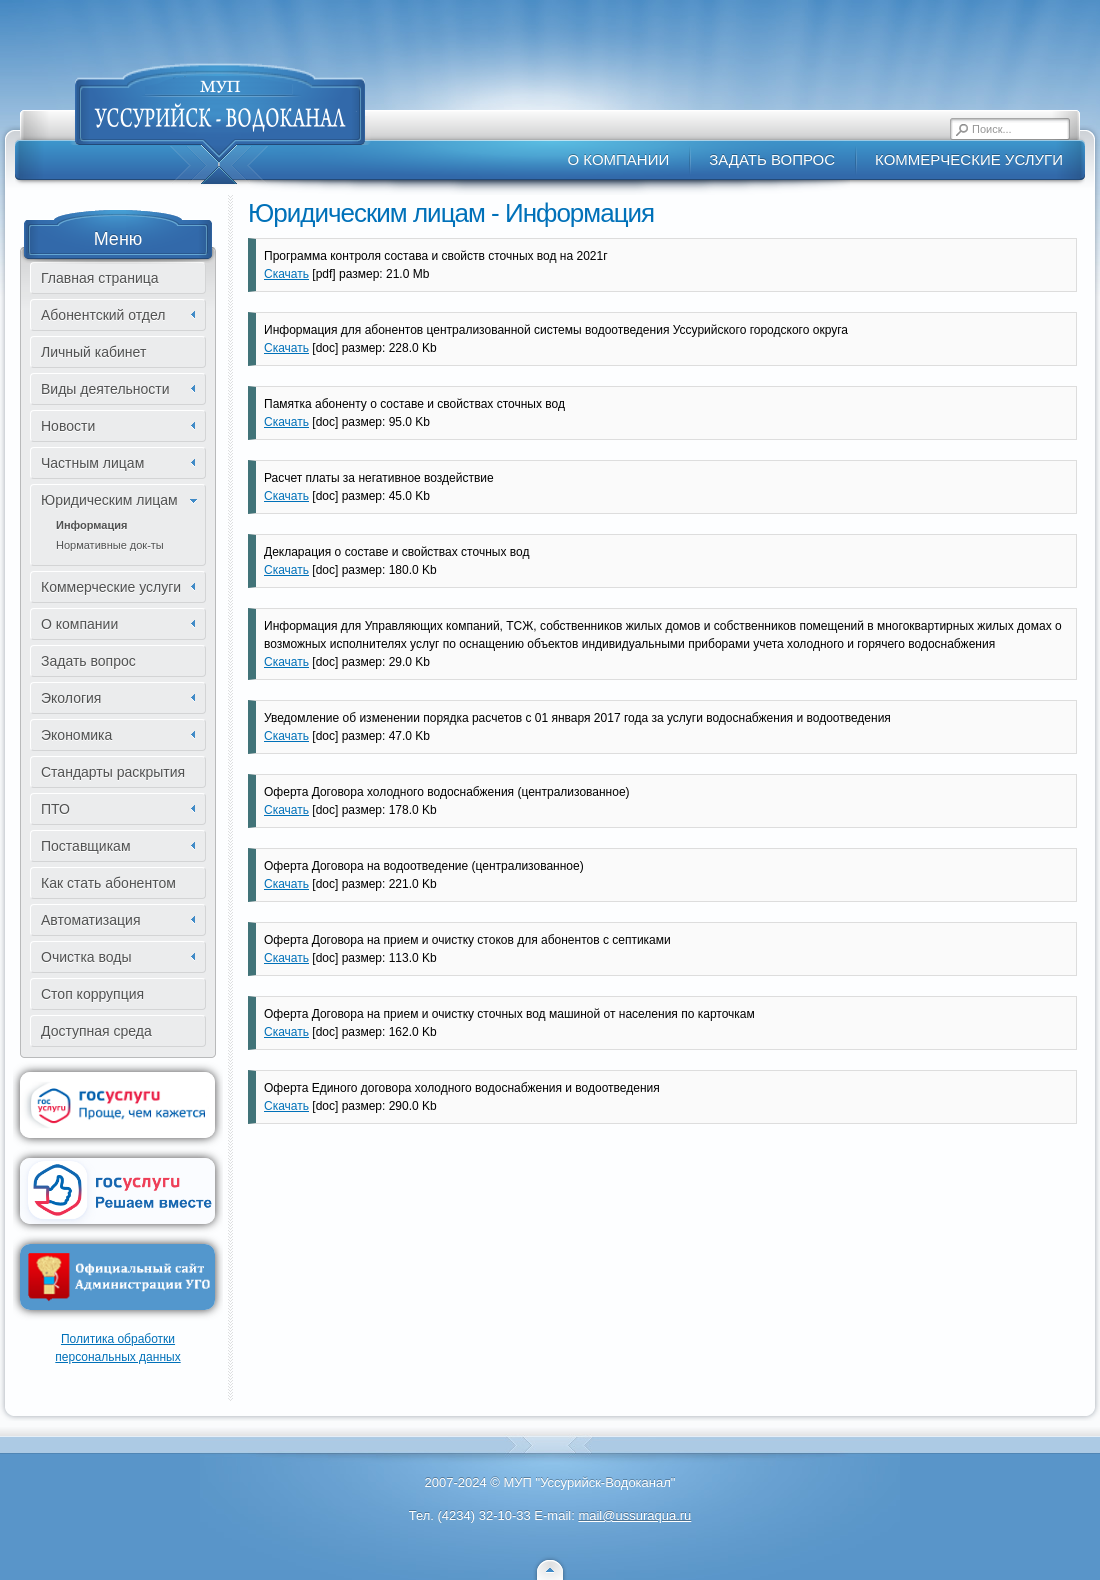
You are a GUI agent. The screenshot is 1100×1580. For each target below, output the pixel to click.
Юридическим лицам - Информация (451, 213)
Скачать (286, 274)
